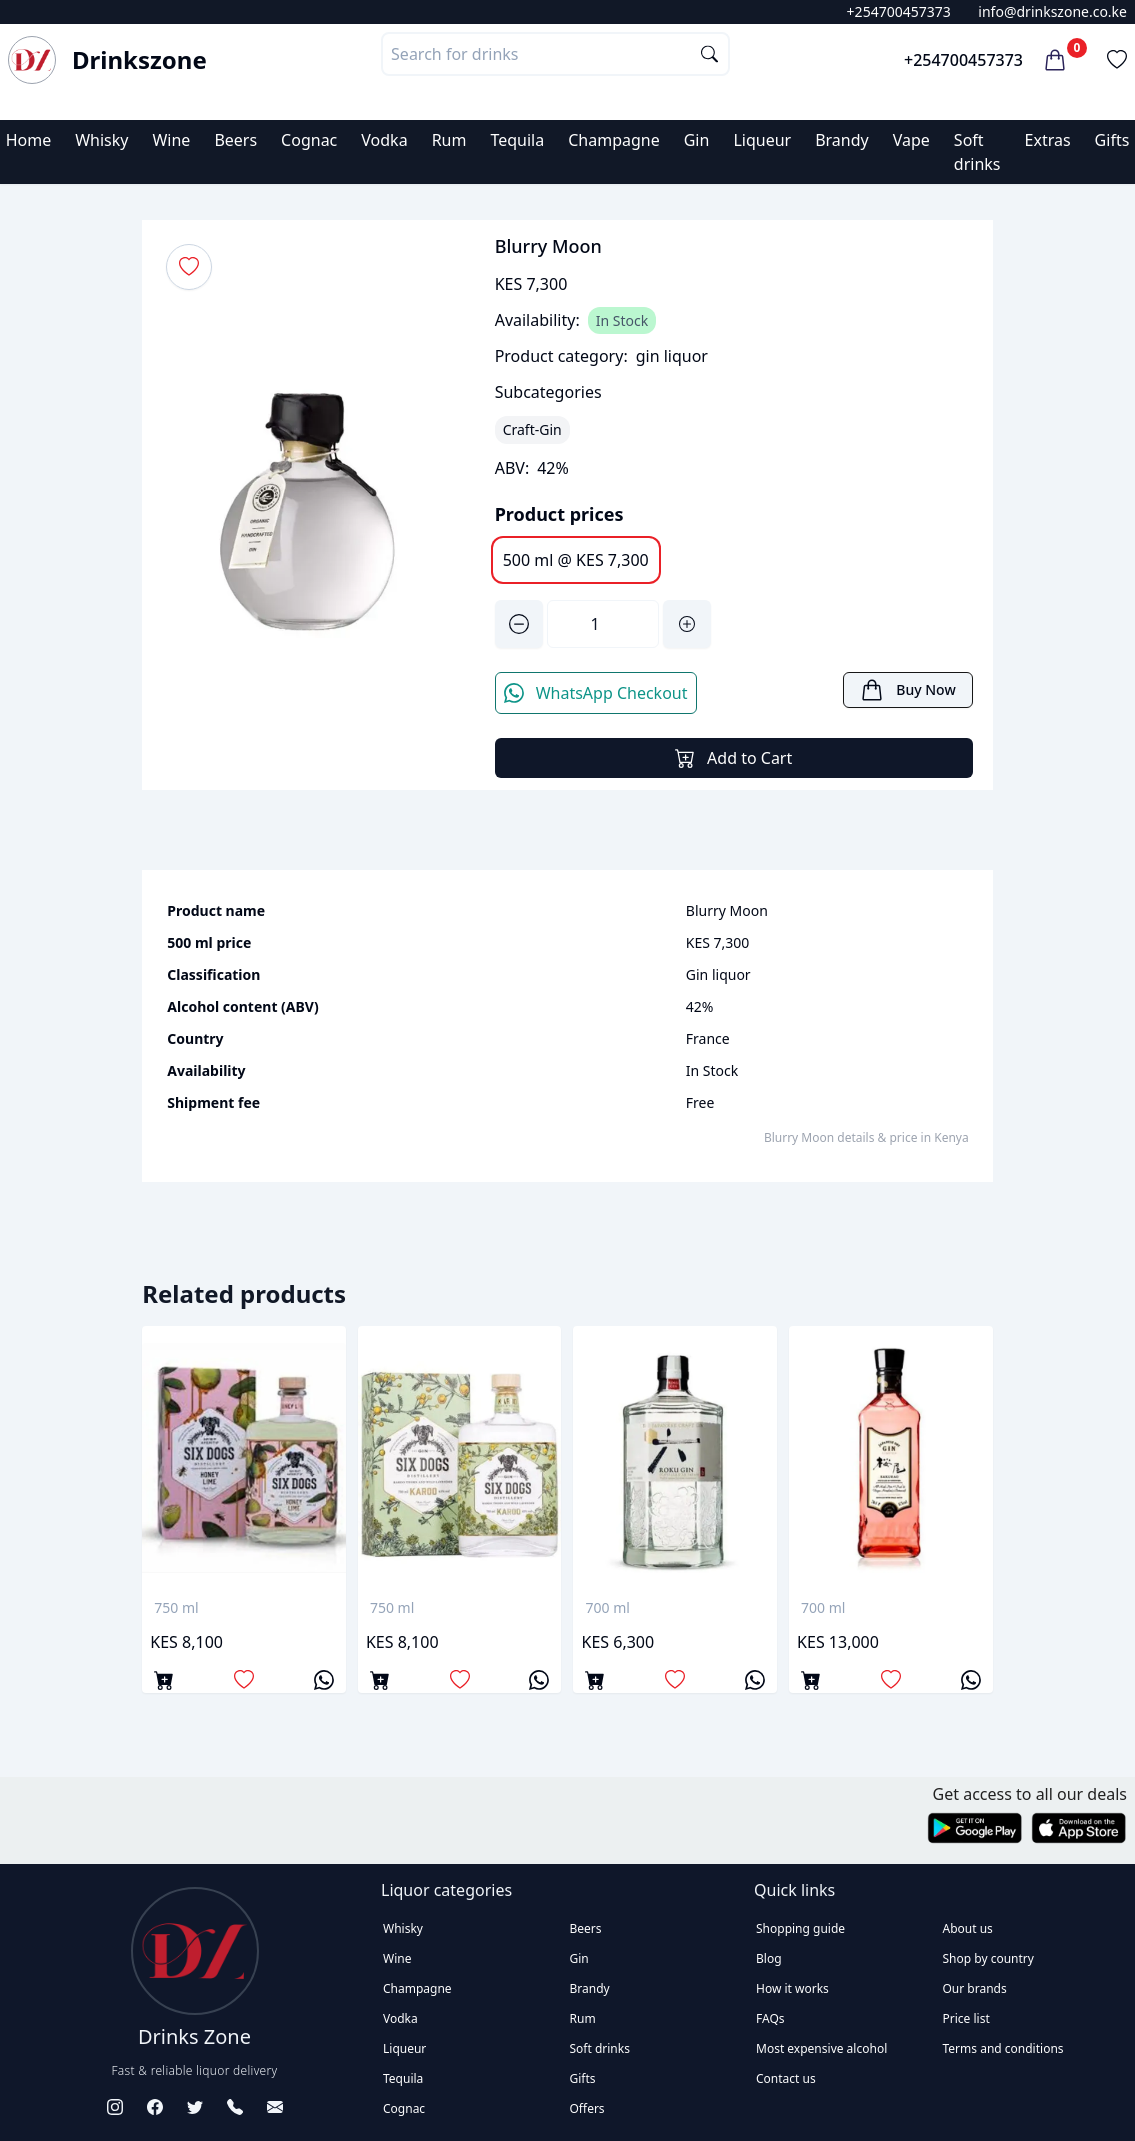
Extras (1048, 140)
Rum (449, 140)
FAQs (770, 2018)
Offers (587, 2108)
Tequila (517, 140)
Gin (697, 140)
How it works (792, 1988)
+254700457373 (899, 11)
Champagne (614, 140)
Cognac (309, 140)
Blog (769, 1958)
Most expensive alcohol (821, 2048)
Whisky (101, 140)
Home (29, 140)
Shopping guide (800, 1928)
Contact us (786, 2078)
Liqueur (762, 140)
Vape (911, 140)
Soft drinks (600, 2048)
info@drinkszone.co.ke (1052, 11)
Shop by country (988, 1958)
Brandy (842, 140)
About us (968, 1928)
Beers (235, 140)
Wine (171, 140)
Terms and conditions (1003, 2048)
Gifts (1112, 140)
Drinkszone (139, 60)
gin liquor (672, 356)
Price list (966, 2018)
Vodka (384, 140)
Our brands (975, 1988)
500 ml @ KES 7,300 (576, 560)
